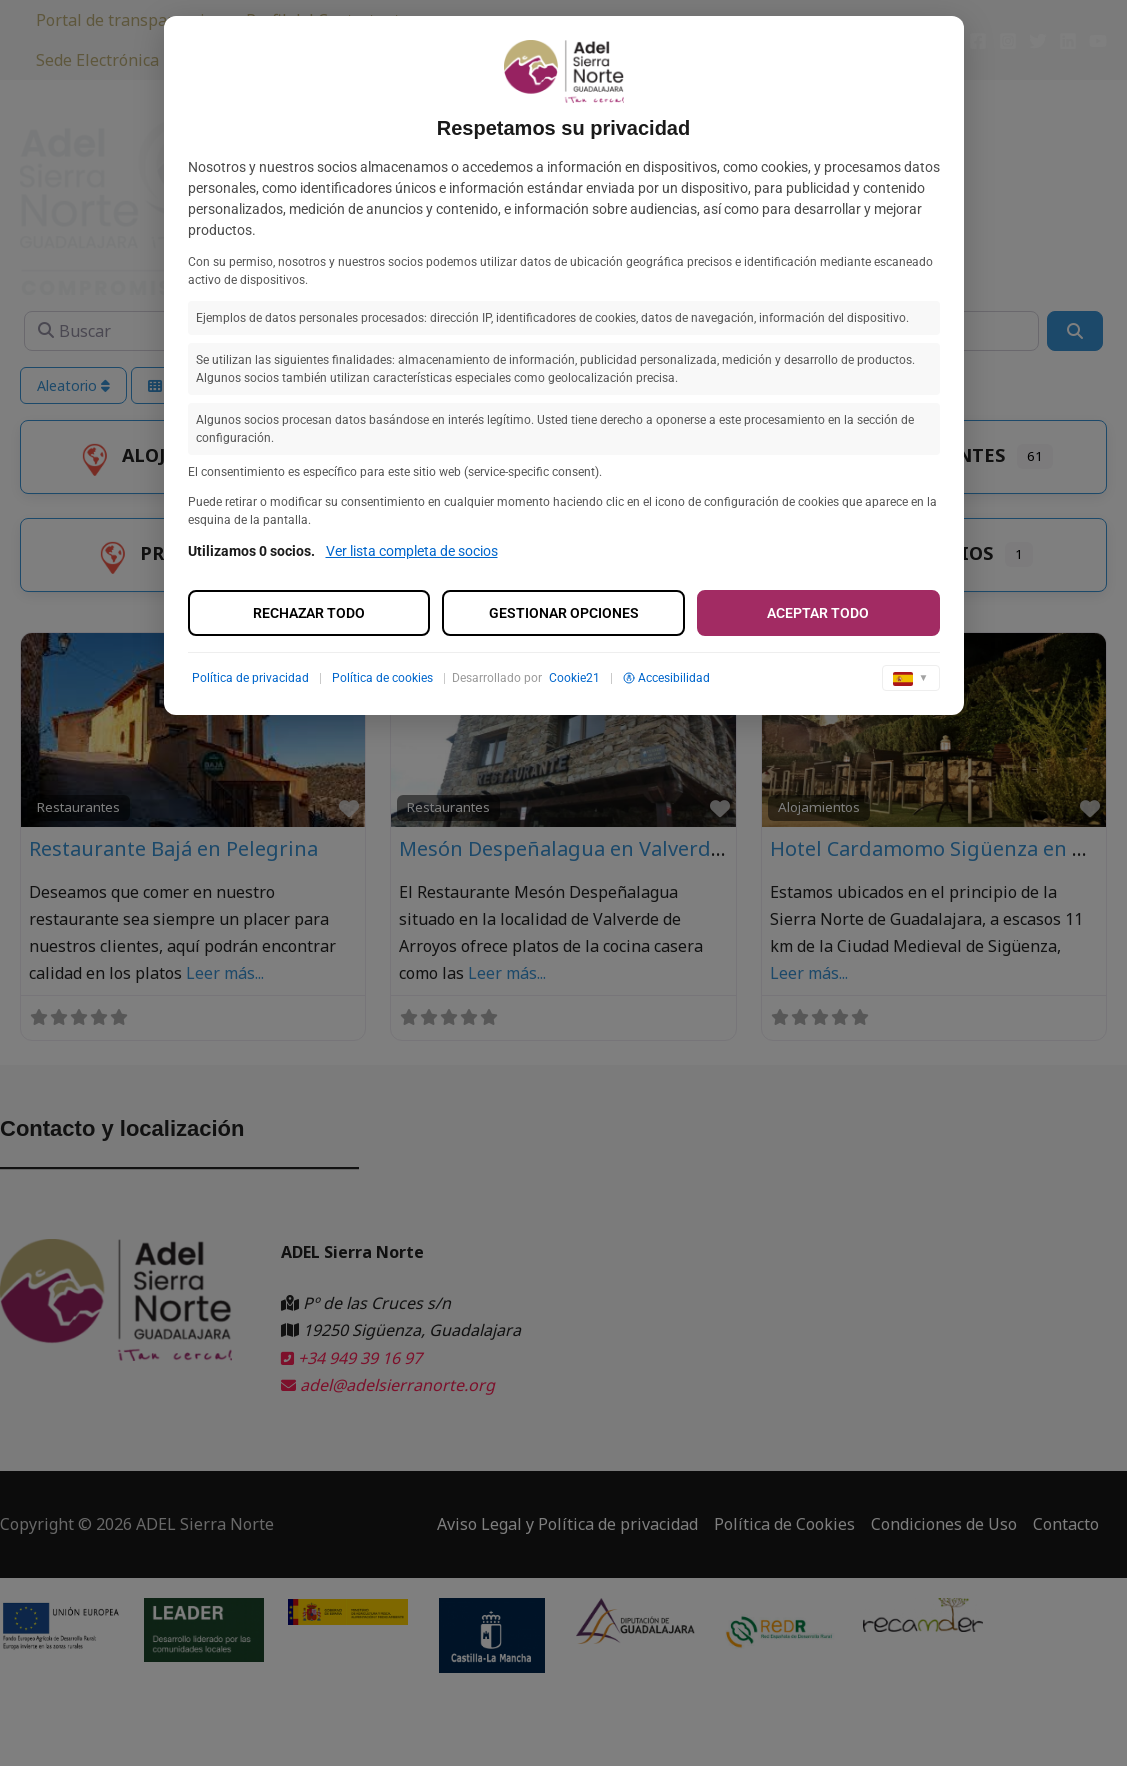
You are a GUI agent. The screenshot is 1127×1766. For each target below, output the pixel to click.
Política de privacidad (250, 678)
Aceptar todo (818, 613)
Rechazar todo (309, 613)
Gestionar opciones (564, 613)
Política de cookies (382, 678)
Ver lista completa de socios (412, 551)
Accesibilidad (666, 678)
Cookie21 (574, 678)
